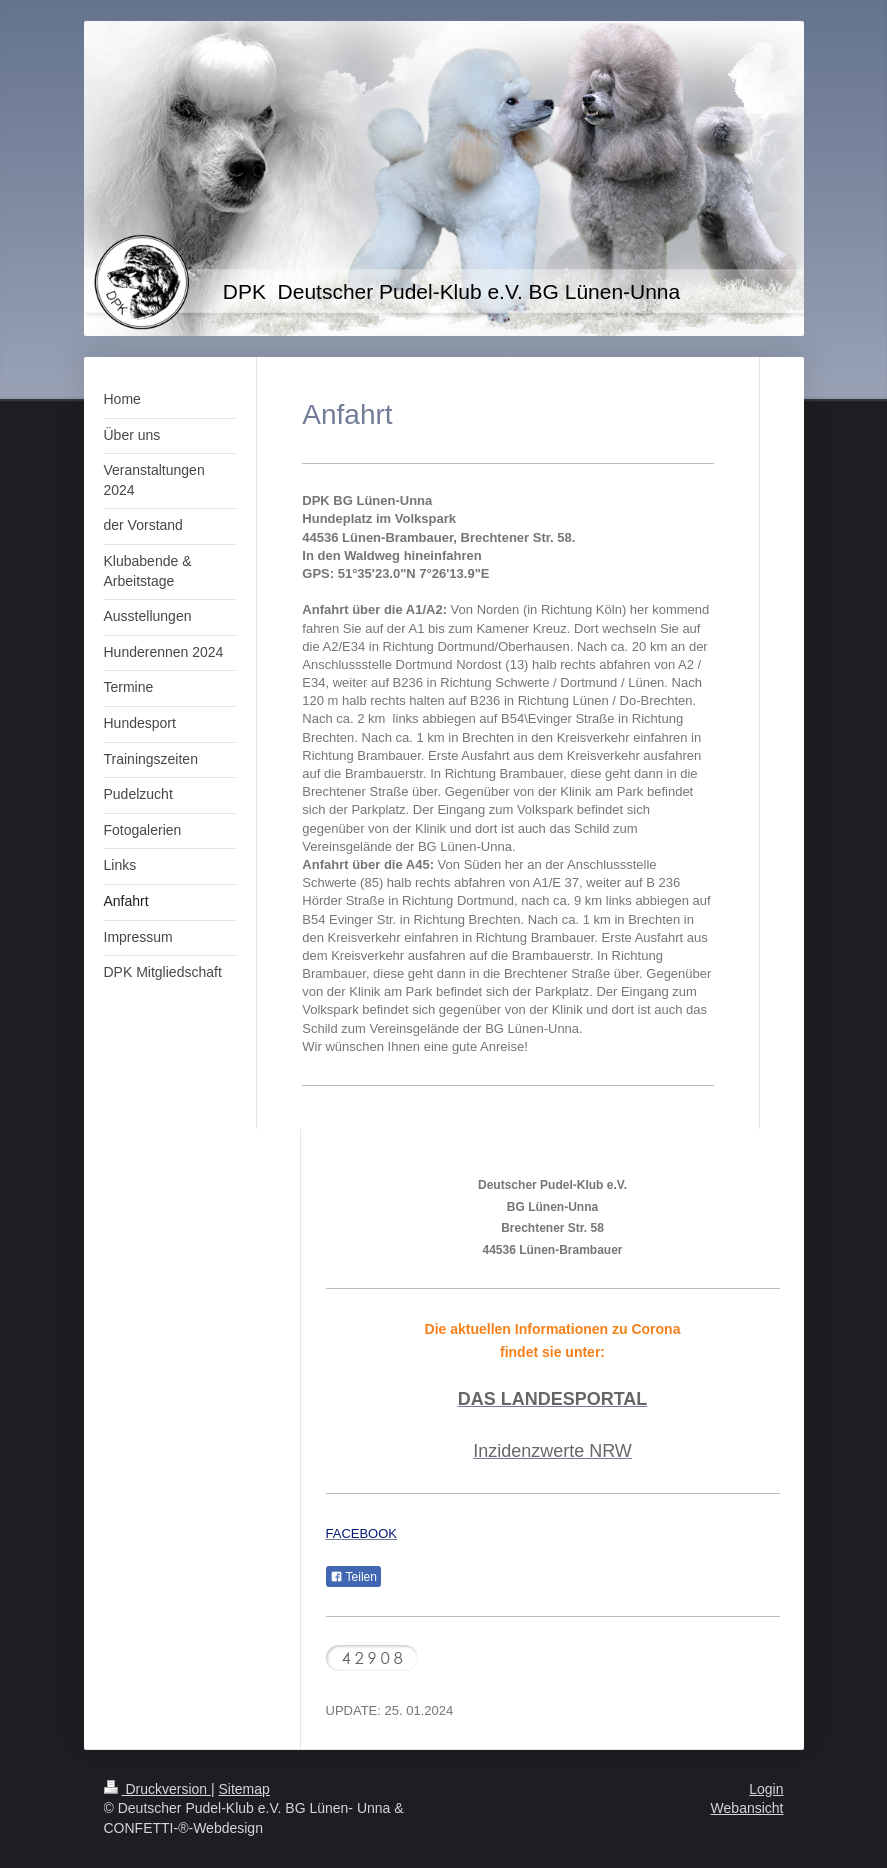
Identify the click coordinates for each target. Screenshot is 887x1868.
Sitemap (244, 1789)
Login (766, 1789)
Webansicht (747, 1808)
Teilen (353, 1577)
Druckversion (157, 1789)
